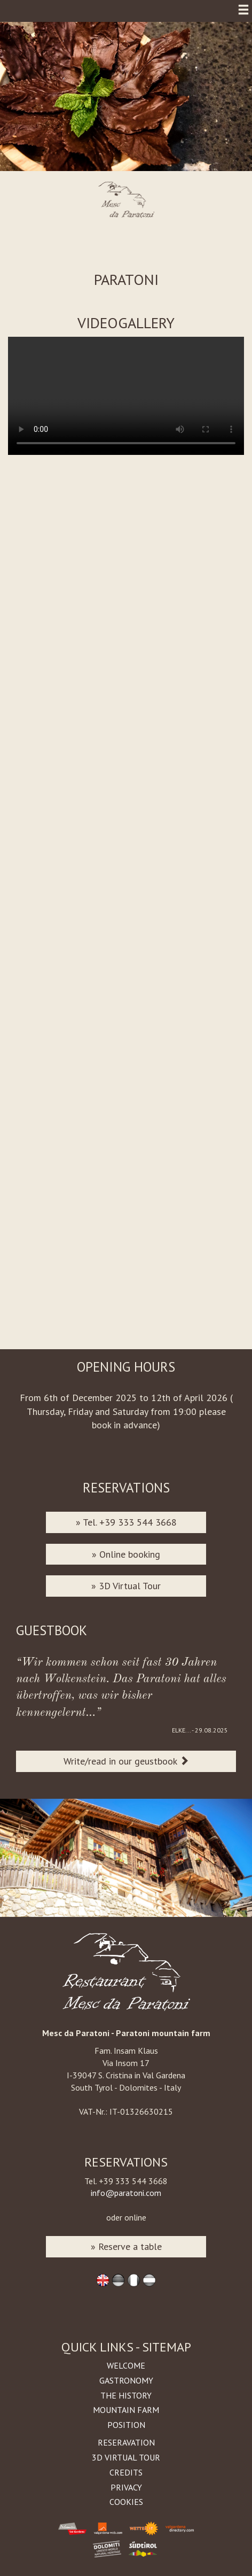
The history (126, 2395)
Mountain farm (126, 2409)
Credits (126, 2472)
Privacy (126, 2487)
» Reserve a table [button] (126, 2246)
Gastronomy (126, 2380)
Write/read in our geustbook (126, 1761)
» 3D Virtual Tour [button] (126, 1586)
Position (126, 2424)
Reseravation (126, 2442)
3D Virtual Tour (126, 2457)
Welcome (126, 2365)
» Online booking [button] (126, 1554)
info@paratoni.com (126, 2192)
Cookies (126, 2501)
